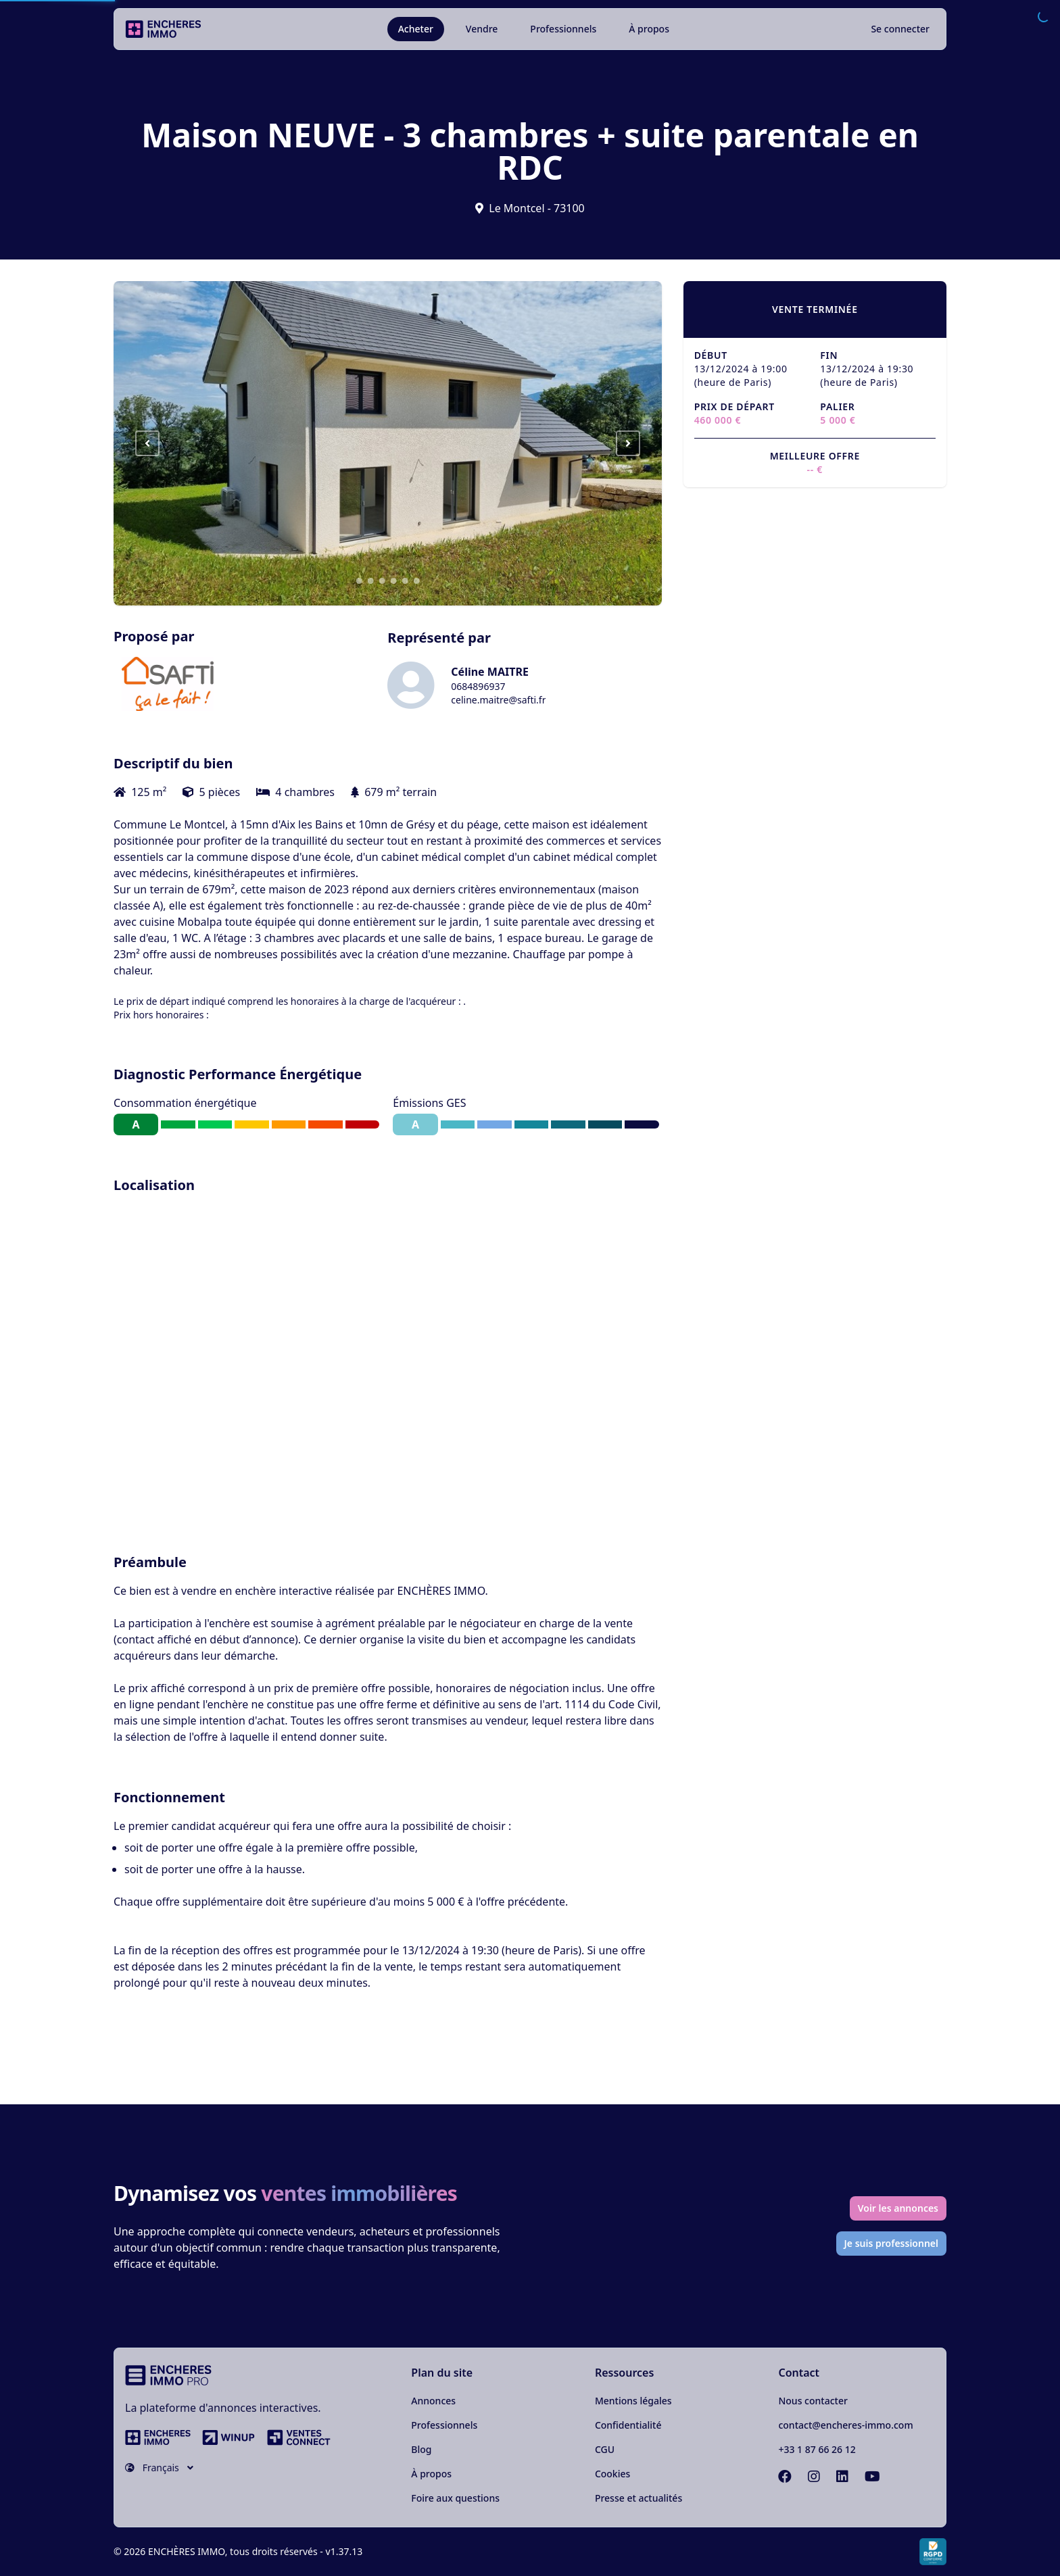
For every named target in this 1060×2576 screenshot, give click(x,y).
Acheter (415, 28)
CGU (605, 2449)
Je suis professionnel (891, 2243)
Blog (421, 2449)
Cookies (612, 2473)
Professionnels (563, 28)
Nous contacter (812, 2400)
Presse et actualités (638, 2498)
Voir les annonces (898, 2208)
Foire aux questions (455, 2498)
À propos (649, 28)
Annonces (433, 2400)
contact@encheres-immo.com (845, 2425)
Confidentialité (628, 2425)
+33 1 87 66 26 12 (816, 2449)
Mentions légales (633, 2400)
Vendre (482, 28)
